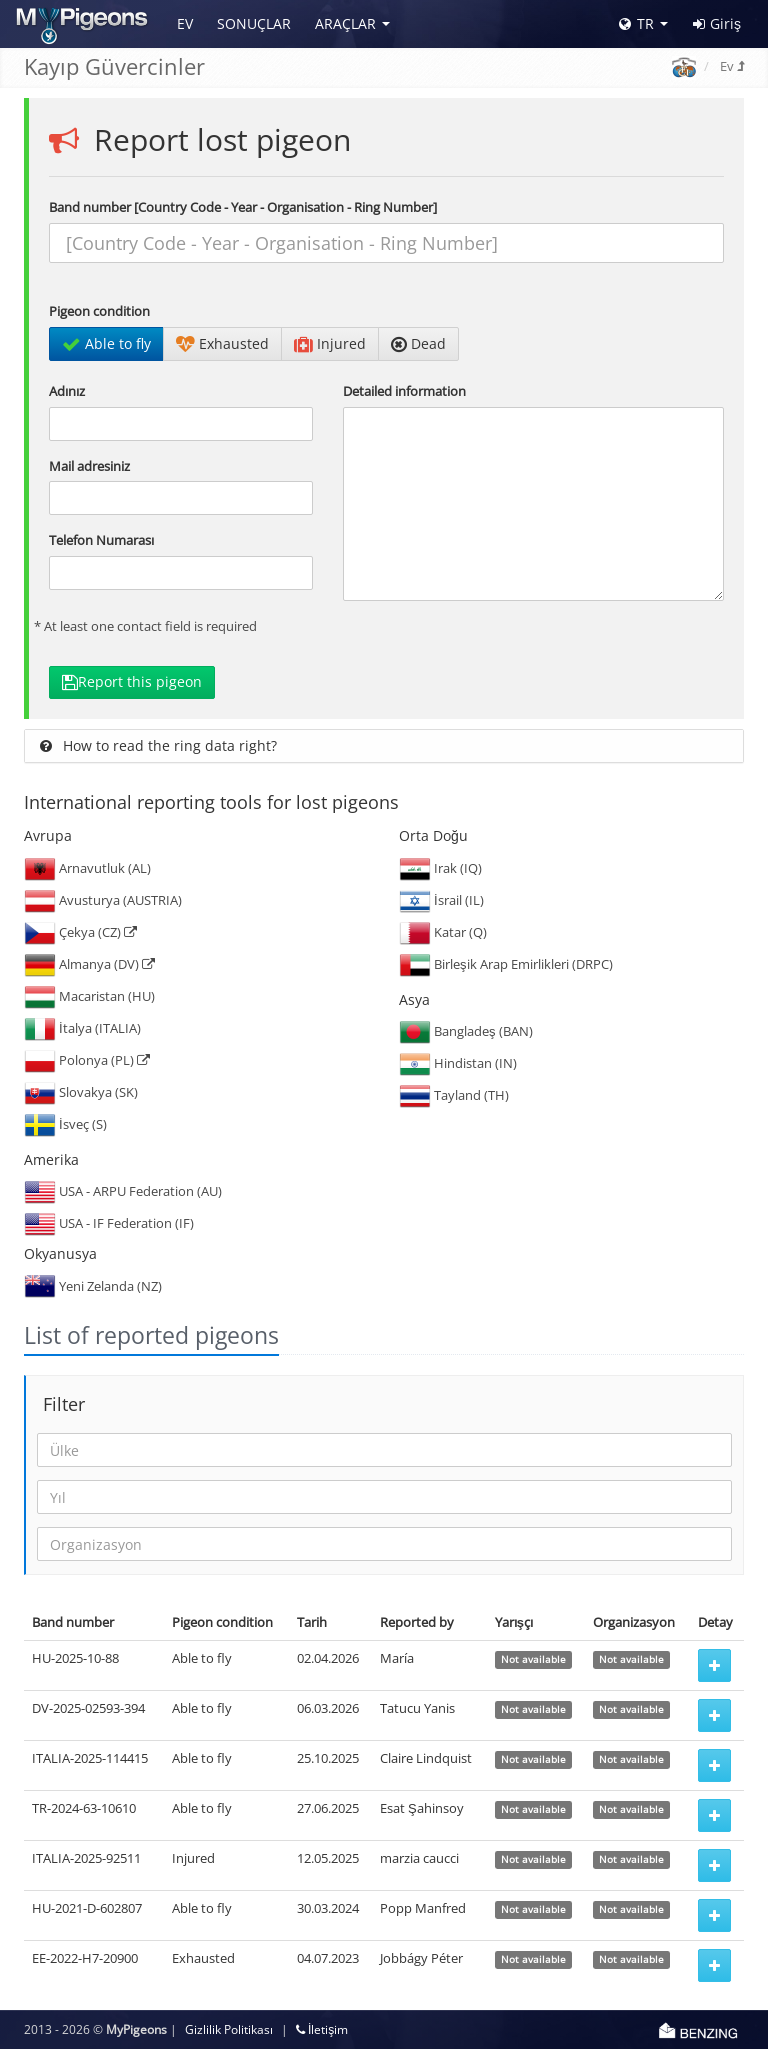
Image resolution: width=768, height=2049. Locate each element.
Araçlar (345, 23)
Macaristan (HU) (89, 996)
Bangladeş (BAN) (466, 1031)
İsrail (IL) (441, 900)
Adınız (67, 391)
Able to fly (106, 343)
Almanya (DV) (89, 964)
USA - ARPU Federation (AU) (123, 1191)
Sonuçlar (254, 23)
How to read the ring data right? (158, 745)
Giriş (717, 24)
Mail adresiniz (89, 466)
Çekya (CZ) (80, 932)
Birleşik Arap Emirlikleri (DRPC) (506, 964)
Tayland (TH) (454, 1095)
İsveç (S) (65, 1124)
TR (636, 23)
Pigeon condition (99, 311)
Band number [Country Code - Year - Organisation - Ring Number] (243, 207)
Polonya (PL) (87, 1060)
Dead (418, 343)
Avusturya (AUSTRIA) (103, 900)
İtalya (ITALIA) (82, 1028)
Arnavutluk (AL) (87, 868)
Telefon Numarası (101, 540)
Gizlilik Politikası (229, 2029)
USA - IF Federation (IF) (109, 1223)
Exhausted (222, 343)
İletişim (322, 2029)
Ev (185, 23)
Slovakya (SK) (81, 1092)
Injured (330, 343)
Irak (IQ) (440, 868)
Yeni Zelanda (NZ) (93, 1286)
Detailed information (404, 391)
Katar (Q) (443, 932)
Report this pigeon (132, 681)
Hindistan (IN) (458, 1063)
